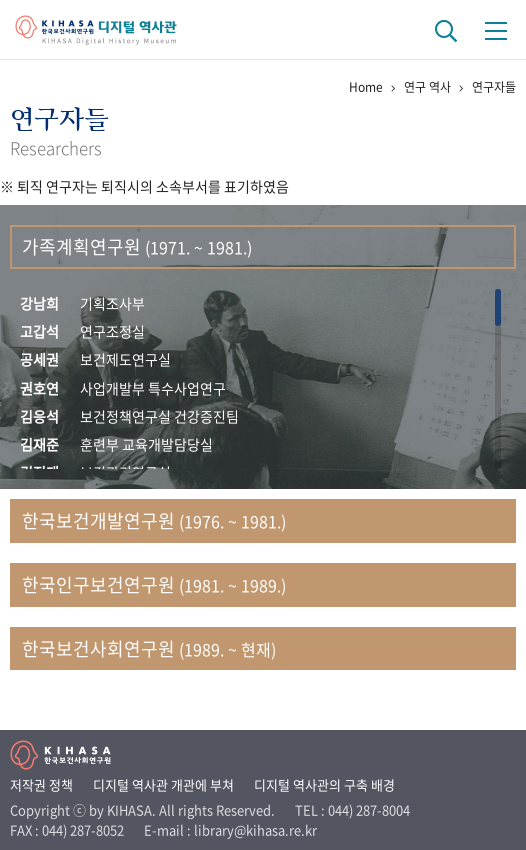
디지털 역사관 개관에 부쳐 (163, 784)
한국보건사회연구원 (149, 648)
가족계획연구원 (137, 246)
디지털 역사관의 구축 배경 (324, 784)
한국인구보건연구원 (154, 584)
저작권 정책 (41, 784)
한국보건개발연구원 (154, 520)
